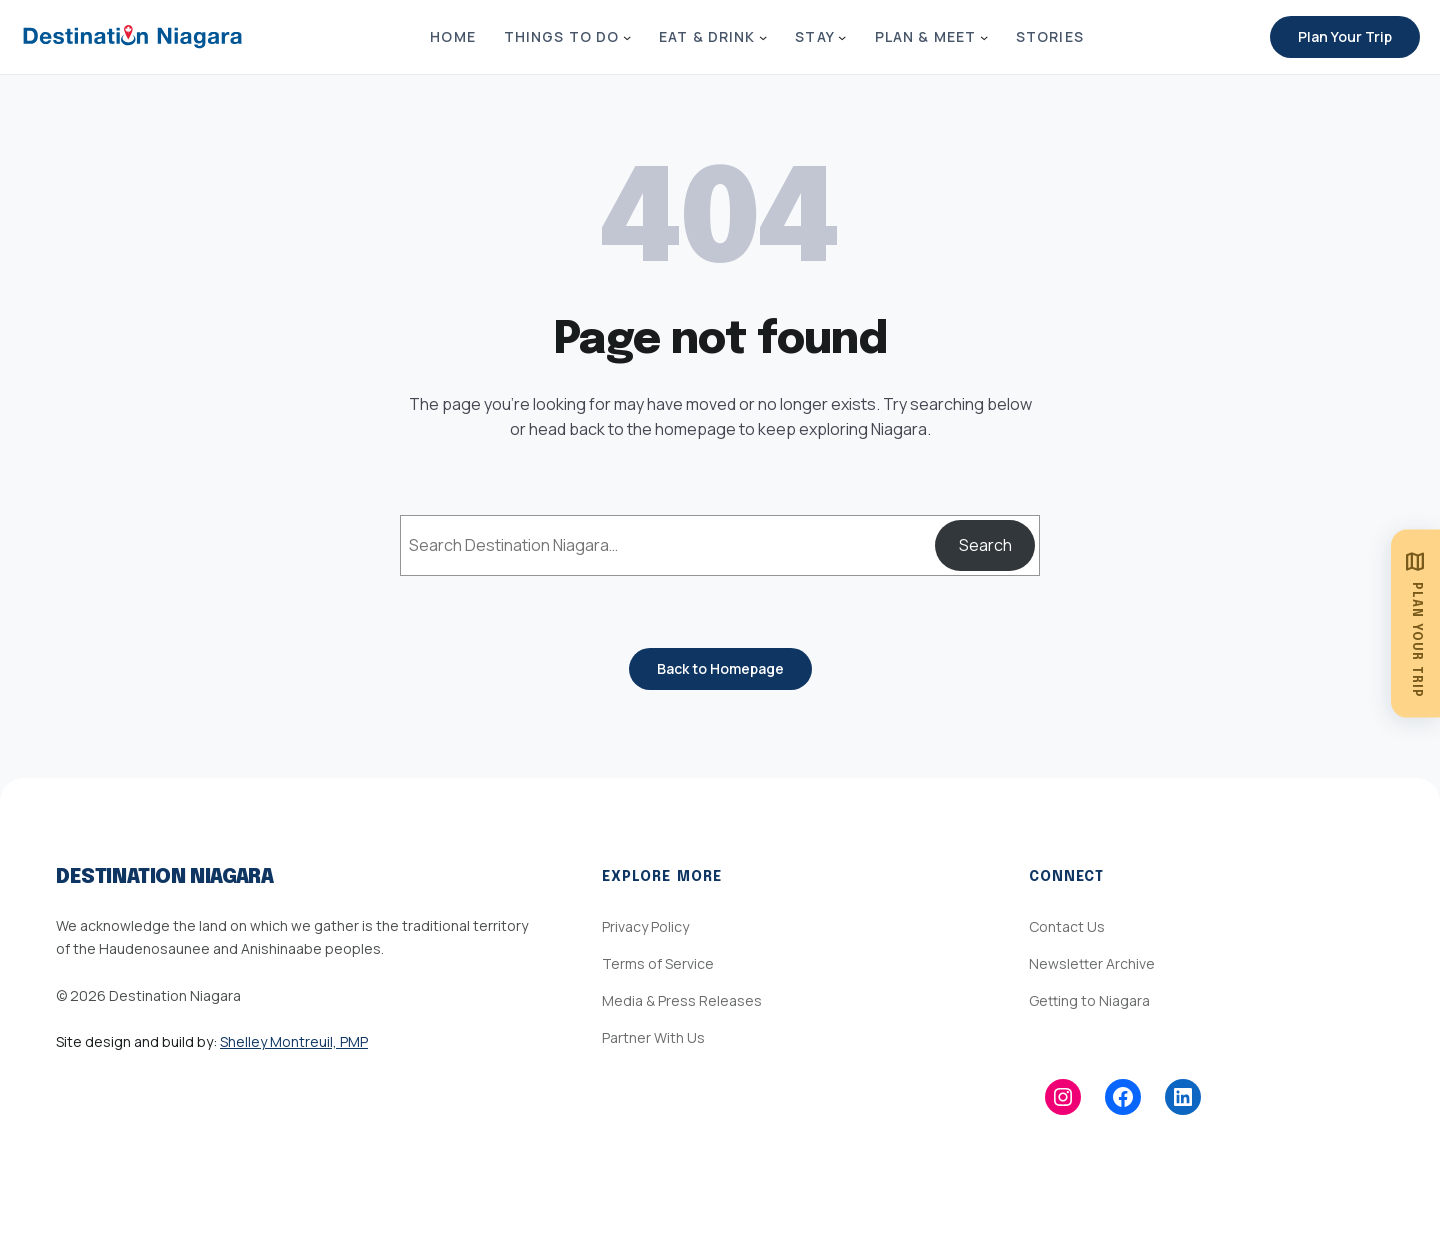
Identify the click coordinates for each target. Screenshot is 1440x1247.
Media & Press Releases (682, 1000)
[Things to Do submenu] (627, 37)
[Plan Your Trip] (1416, 623)
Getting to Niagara (1089, 1000)
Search (985, 545)
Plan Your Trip (1345, 36)
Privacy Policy (645, 926)
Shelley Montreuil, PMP (294, 1041)
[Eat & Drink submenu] (763, 37)
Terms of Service (658, 963)
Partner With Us (653, 1037)
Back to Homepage (720, 668)
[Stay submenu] (842, 37)
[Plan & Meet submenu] (984, 37)
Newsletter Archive (1092, 963)
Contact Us (1067, 926)
